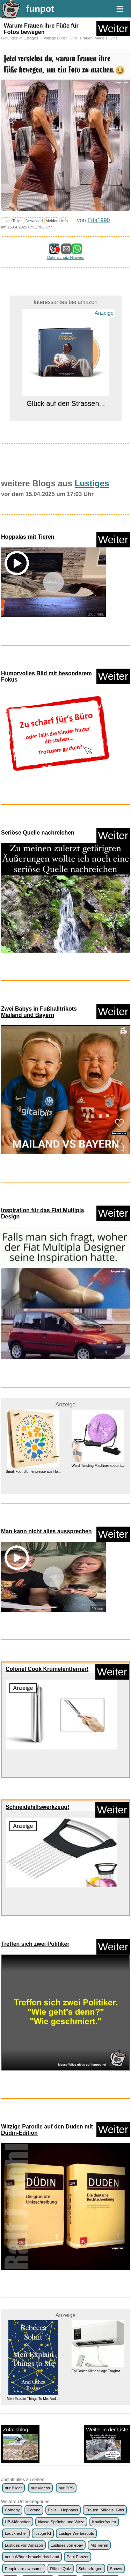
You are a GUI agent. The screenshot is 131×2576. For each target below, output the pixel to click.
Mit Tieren (99, 2331)
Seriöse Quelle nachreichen (37, 833)
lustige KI (43, 2319)
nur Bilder (13, 2274)
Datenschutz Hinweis (65, 257)
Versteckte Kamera (100, 2366)
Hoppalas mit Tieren (27, 537)
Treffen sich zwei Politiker (35, 1828)
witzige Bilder (55, 38)
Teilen (18, 221)
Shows (116, 2354)
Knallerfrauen (104, 2308)
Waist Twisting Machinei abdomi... (98, 1349)
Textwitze (67, 2366)
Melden (52, 221)
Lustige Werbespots (76, 2319)
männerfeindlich (19, 2401)
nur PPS (66, 2274)
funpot (40, 9)
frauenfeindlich (78, 2390)
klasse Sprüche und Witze (61, 2308)
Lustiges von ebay (67, 2331)
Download (34, 221)
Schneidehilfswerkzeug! (37, 1691)
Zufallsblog (20, 2230)
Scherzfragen (90, 2354)
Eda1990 (98, 220)
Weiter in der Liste (107, 2230)
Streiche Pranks (37, 2366)
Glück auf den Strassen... (65, 403)
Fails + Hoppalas (63, 2296)
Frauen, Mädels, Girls (98, 38)
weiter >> (65, 2445)
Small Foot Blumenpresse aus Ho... (33, 1356)
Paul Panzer (78, 2343)
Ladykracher (16, 2319)
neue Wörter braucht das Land (32, 2343)
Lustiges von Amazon (24, 2331)
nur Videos (40, 2274)
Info (64, 221)
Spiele (10, 2366)
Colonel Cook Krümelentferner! (47, 1553)
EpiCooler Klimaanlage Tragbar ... (98, 2157)
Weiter (113, 28)
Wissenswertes (44, 2378)
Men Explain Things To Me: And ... (33, 2185)
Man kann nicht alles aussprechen (46, 1415)
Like (6, 221)
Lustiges (30, 38)
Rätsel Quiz (60, 2354)
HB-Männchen (18, 2308)
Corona (34, 2296)
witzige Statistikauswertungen (31, 2390)
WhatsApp (14, 2378)
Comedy (12, 2296)
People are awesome (24, 2354)
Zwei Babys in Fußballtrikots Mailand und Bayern (39, 1012)
